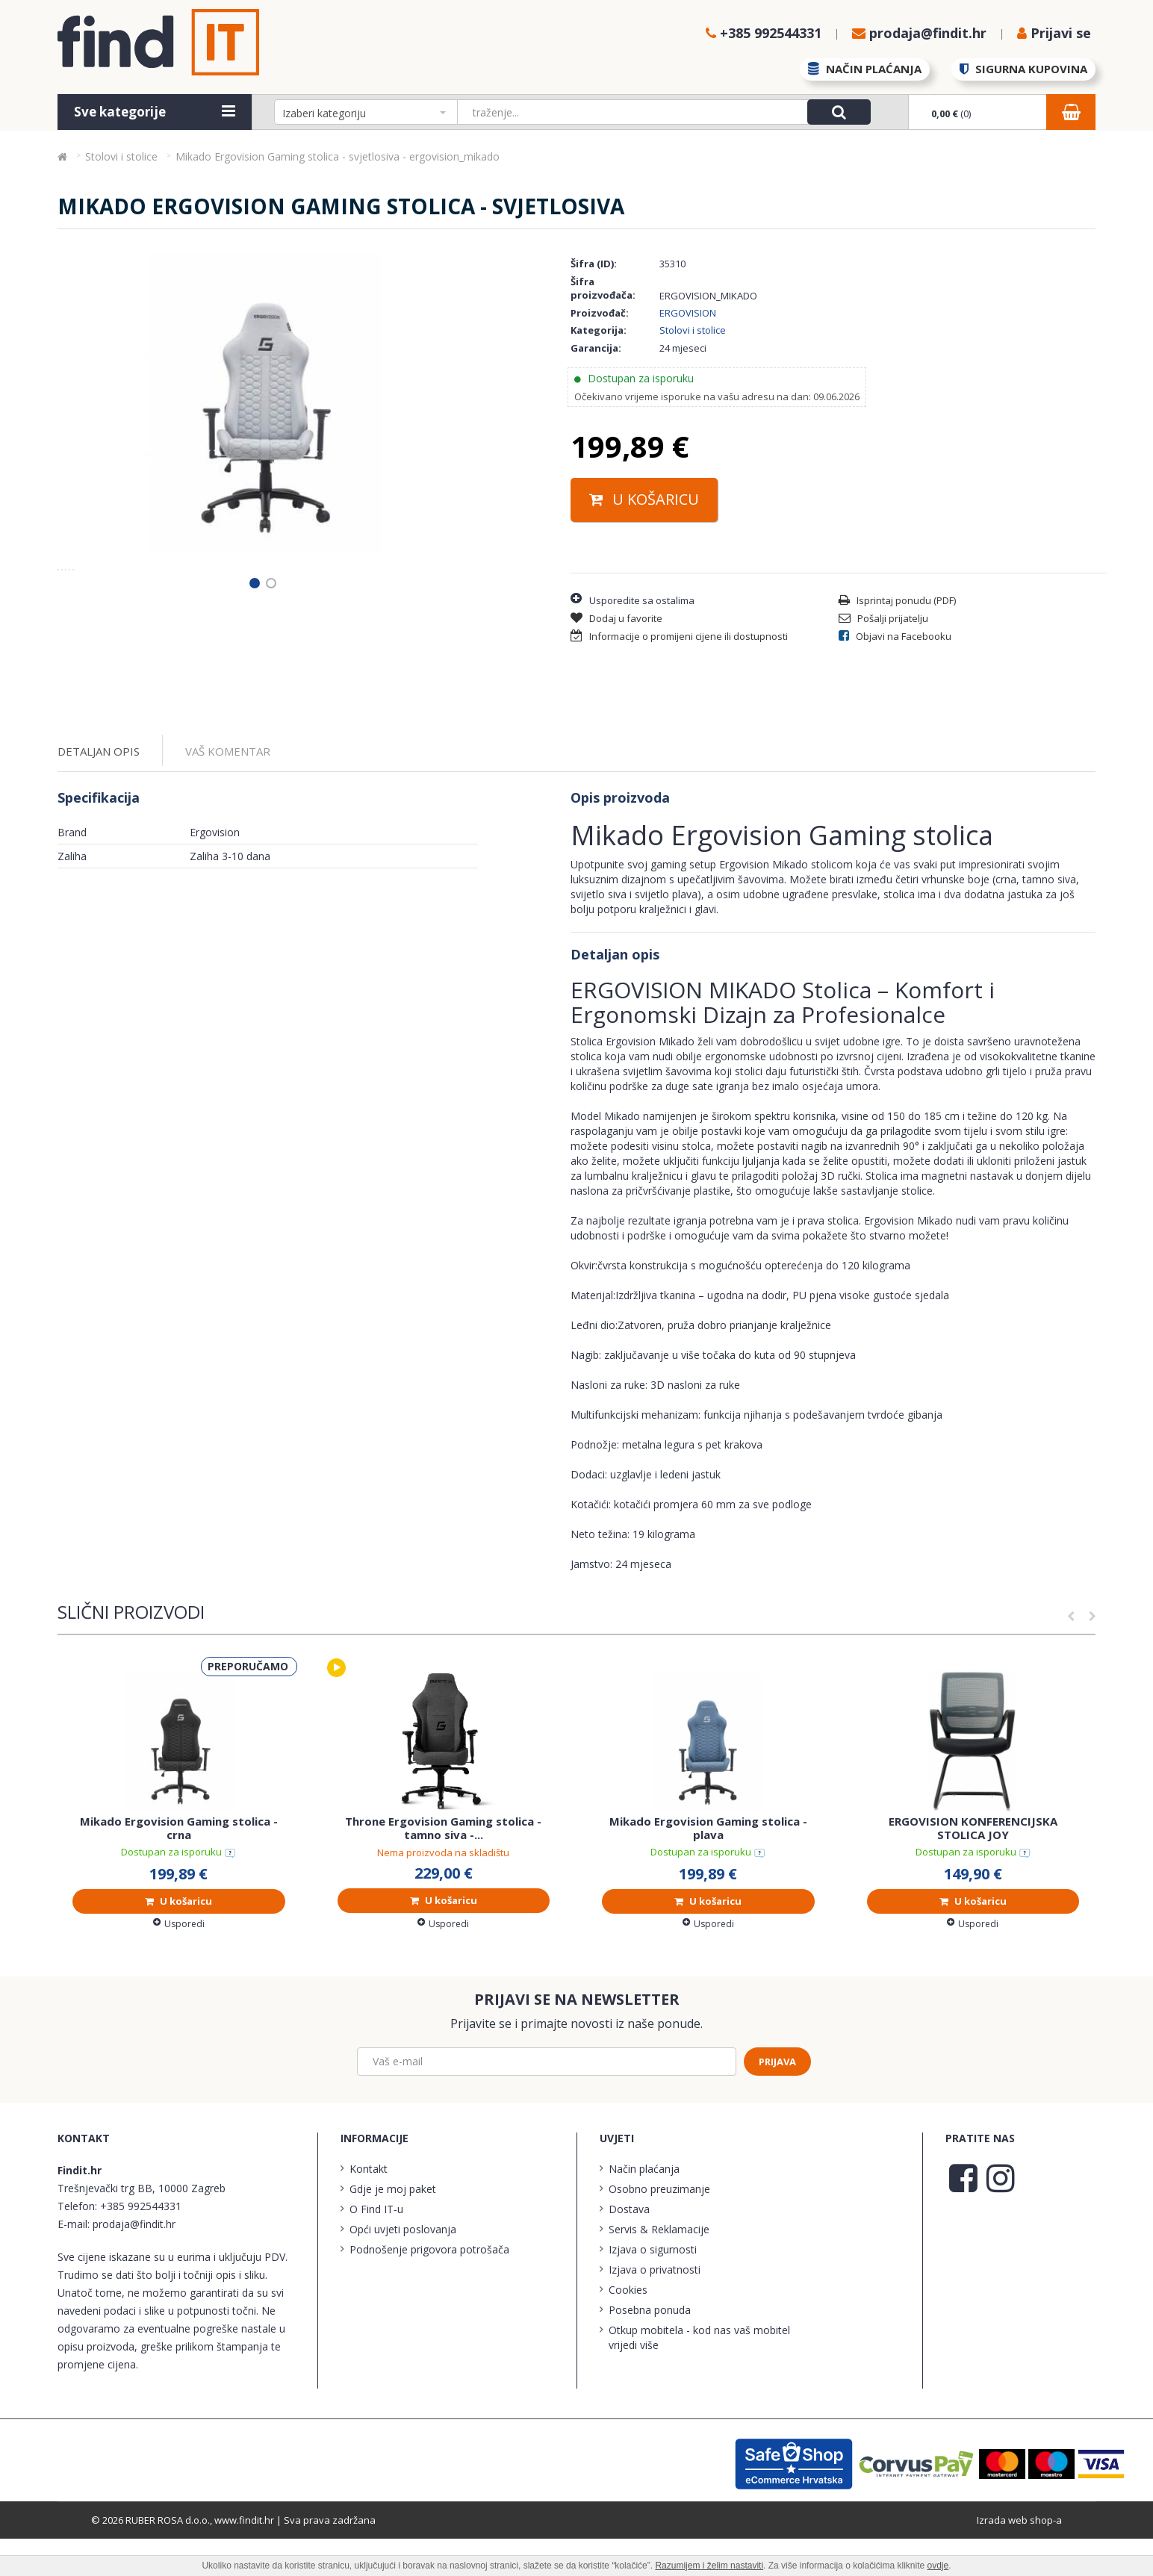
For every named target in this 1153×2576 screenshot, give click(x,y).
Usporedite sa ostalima (632, 599)
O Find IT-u (376, 2247)
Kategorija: (599, 330)
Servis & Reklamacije (659, 2267)
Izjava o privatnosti (654, 2307)
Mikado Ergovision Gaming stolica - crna (179, 1865)
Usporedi (179, 1961)
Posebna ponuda (650, 2348)
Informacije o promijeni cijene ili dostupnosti (679, 636)
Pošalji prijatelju (883, 618)
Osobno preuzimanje (659, 2227)
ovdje (938, 2565)
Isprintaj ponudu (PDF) (897, 600)
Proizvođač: (600, 313)
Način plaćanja (644, 2207)
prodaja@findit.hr (134, 2262)
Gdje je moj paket (392, 2227)
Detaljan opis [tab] (99, 789)
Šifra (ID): (594, 263)
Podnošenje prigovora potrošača (429, 2287)
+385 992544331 (140, 2244)
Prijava (777, 2099)
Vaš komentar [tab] (227, 789)
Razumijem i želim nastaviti (709, 2565)
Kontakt (368, 2207)
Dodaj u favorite (616, 618)
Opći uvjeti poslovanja (402, 2267)
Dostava (629, 2247)
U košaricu (644, 499)
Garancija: (596, 348)
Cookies (628, 2328)
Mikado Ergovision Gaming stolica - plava (708, 1865)
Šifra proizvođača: (603, 288)
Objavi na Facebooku (895, 636)
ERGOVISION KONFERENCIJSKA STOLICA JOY (973, 1865)
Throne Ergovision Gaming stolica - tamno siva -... (443, 1866)
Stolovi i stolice (692, 330)
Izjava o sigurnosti (653, 2287)
